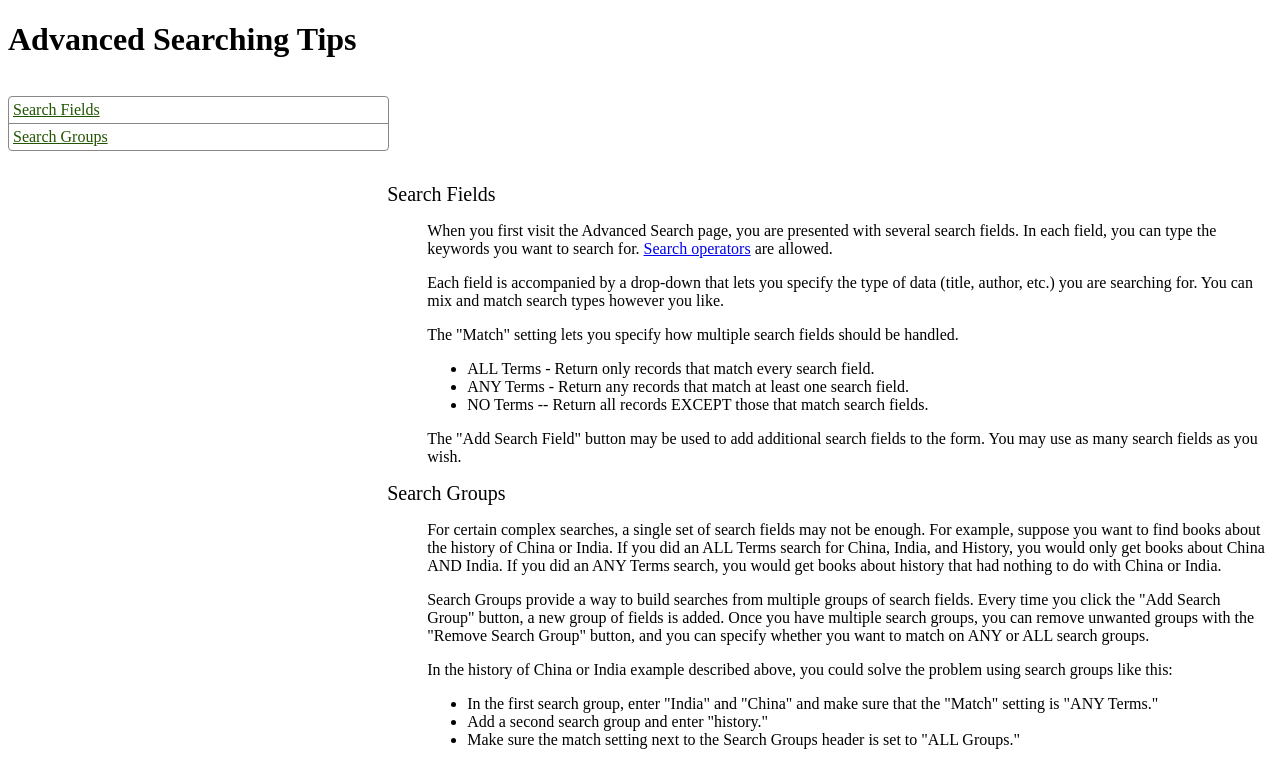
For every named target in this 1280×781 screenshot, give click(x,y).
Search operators (697, 248)
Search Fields (56, 109)
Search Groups (60, 136)
